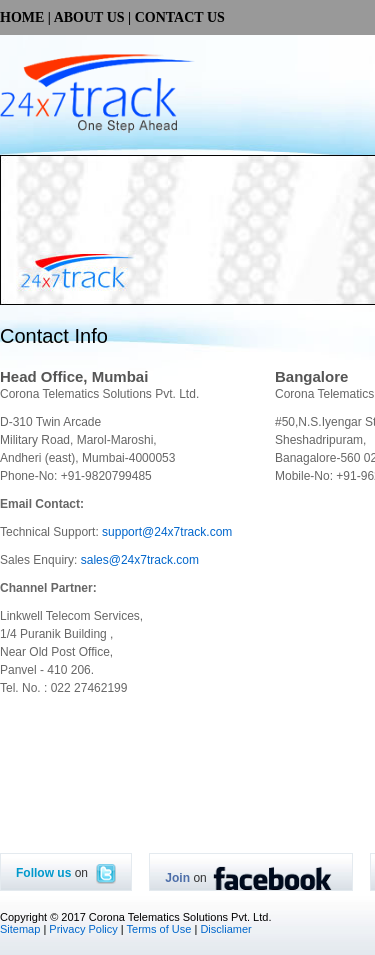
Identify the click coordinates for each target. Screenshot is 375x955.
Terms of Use (159, 929)
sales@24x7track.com (140, 560)
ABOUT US (89, 17)
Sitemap (20, 929)
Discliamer (225, 929)
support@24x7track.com (167, 532)
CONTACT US (180, 17)
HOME (22, 17)
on (66, 873)
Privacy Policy (83, 929)
